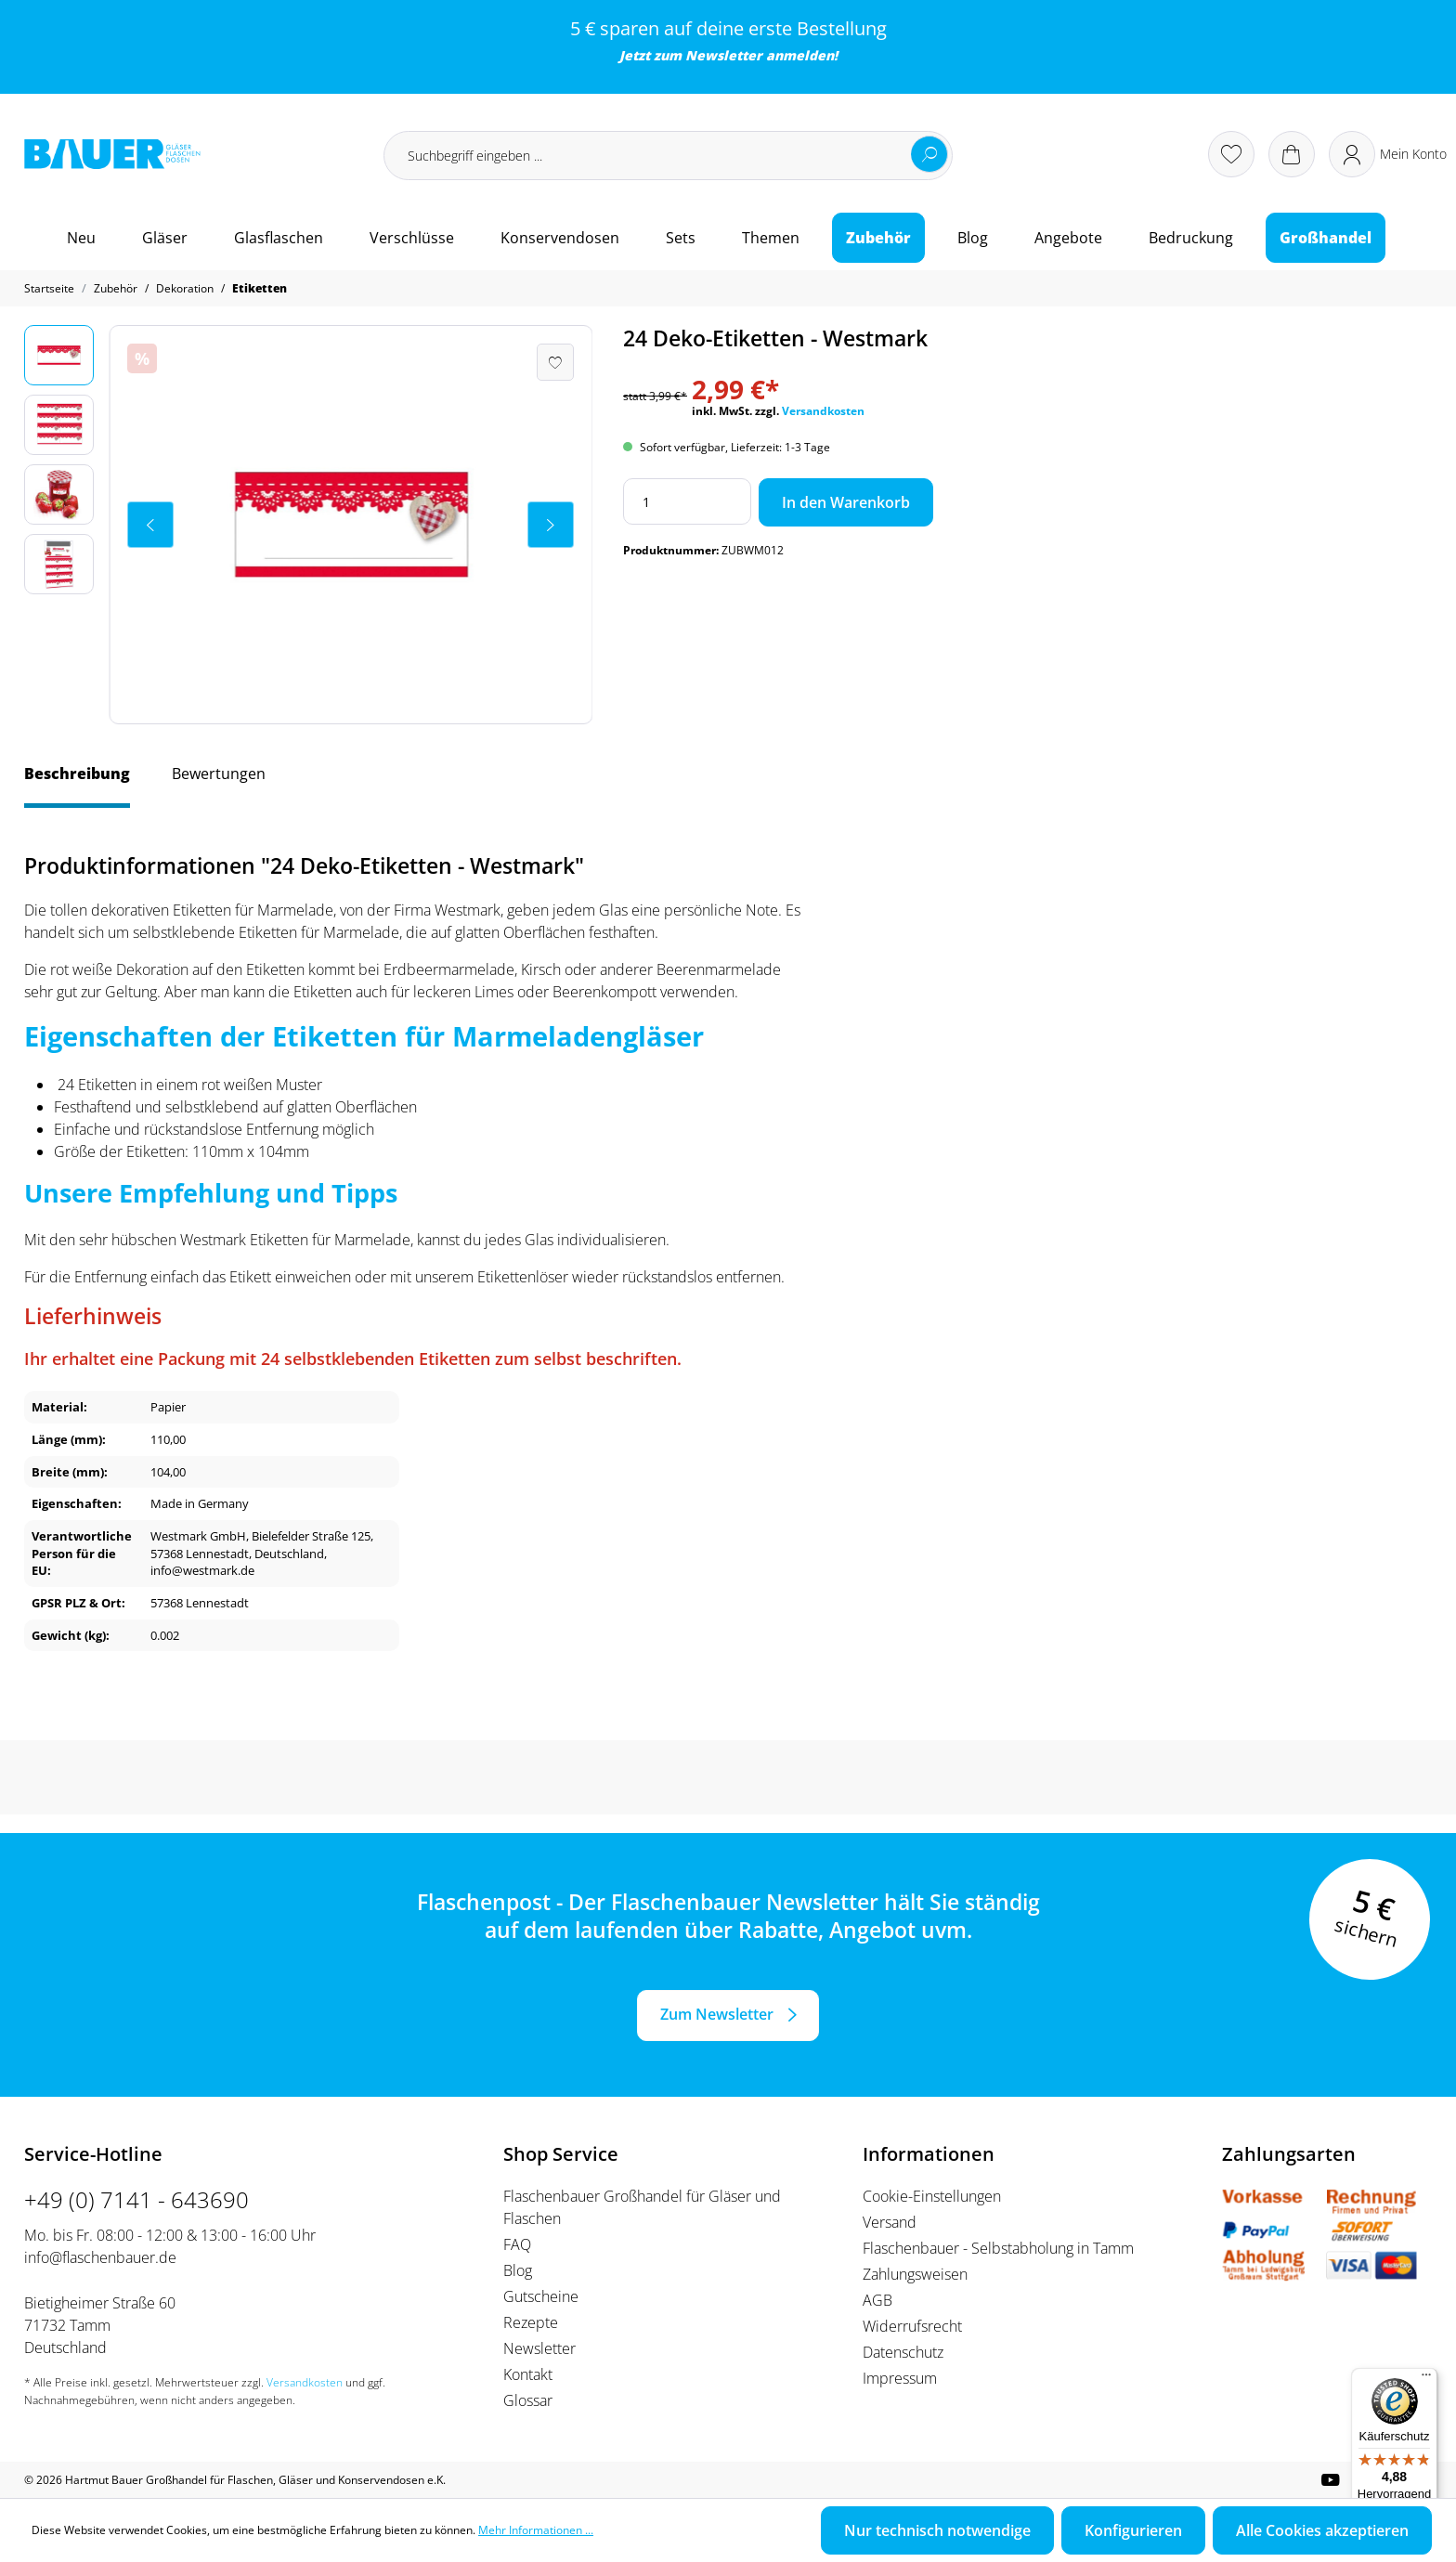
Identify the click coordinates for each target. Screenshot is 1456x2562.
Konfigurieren (1133, 2530)
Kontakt (527, 2374)
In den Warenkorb (846, 502)
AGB (877, 2300)
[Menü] (1426, 2379)
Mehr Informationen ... (535, 2530)
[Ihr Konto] (1388, 154)
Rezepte (530, 2322)
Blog (517, 2270)
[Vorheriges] (150, 524)
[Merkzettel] (1231, 154)
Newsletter (723, 55)
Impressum (900, 2378)
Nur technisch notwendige (937, 2530)
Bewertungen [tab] (219, 773)
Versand (889, 2222)
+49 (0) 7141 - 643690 (136, 2199)
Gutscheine (540, 2296)
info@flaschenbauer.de (100, 2257)
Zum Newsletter (717, 2014)
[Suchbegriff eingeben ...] (668, 155)
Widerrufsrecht (912, 2326)
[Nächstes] (550, 524)
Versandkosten (823, 411)
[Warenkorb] (1291, 154)
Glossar (527, 2400)
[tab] (77, 783)
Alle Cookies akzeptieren (1322, 2530)
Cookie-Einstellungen (932, 2196)
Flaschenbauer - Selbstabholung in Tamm (998, 2248)
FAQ (517, 2244)
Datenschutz (903, 2352)
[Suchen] (929, 154)
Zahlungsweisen (915, 2274)
